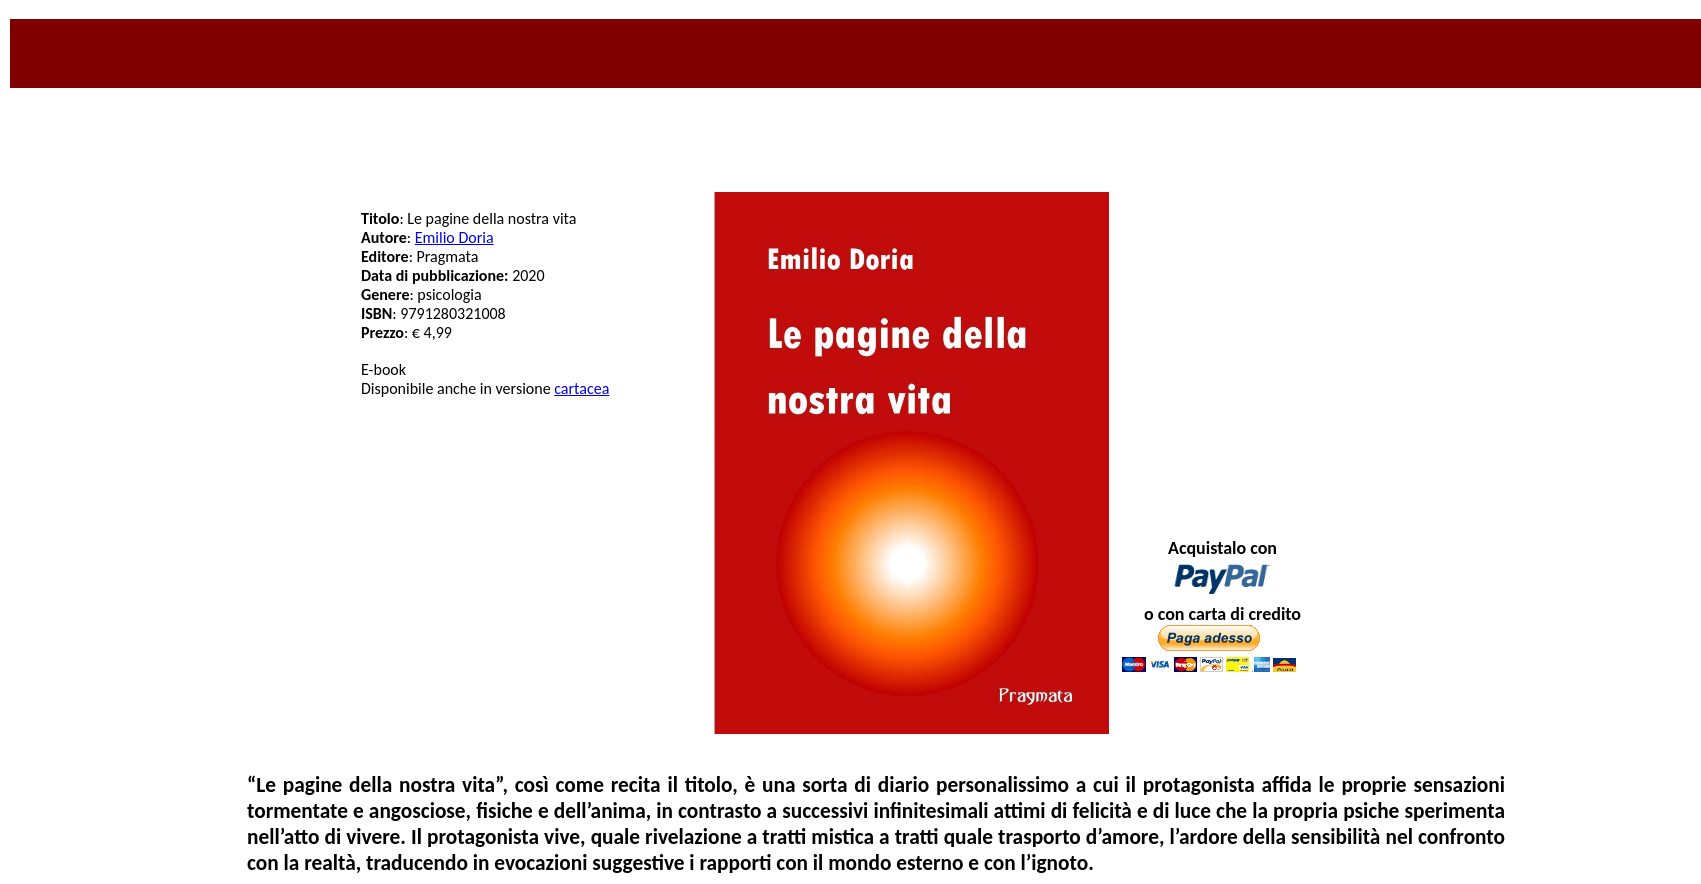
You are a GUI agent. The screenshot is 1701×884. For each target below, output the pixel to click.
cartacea (581, 388)
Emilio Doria (454, 237)
